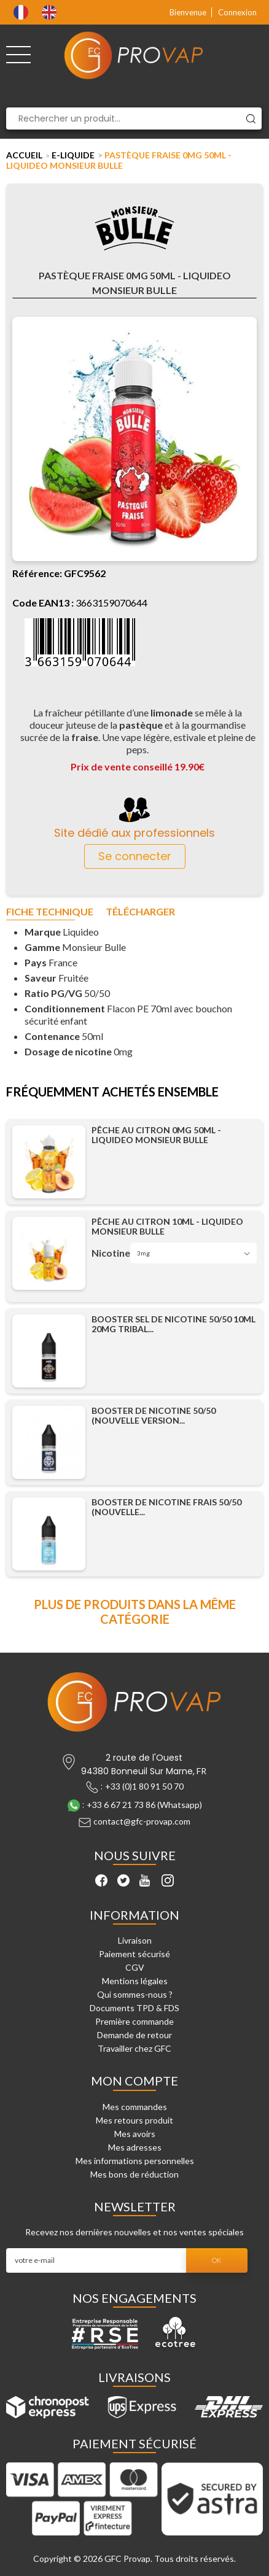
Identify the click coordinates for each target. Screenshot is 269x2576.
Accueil (24, 155)
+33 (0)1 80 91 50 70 (144, 1786)
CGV (134, 1967)
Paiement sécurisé (134, 1954)
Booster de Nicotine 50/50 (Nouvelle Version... (154, 1416)
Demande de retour (134, 2035)
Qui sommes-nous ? (135, 1994)
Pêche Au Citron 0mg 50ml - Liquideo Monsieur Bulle (156, 1135)
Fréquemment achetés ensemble (112, 1092)
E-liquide (73, 155)
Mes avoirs (134, 2133)
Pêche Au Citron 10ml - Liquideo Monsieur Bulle (167, 1226)
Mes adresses (135, 2147)
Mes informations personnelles (135, 2160)
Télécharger (140, 912)
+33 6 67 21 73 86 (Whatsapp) (144, 1804)
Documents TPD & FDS (134, 2008)
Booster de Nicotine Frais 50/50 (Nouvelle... (166, 1507)
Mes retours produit (134, 2120)
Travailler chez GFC (134, 2048)
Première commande (134, 2021)
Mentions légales (135, 1981)
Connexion (237, 12)
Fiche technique (49, 912)
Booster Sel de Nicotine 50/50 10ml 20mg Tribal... (173, 1324)
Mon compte (134, 2080)
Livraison (135, 1940)
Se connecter (134, 856)
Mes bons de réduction (134, 2174)
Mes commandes (135, 2106)
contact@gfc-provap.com (141, 1821)
